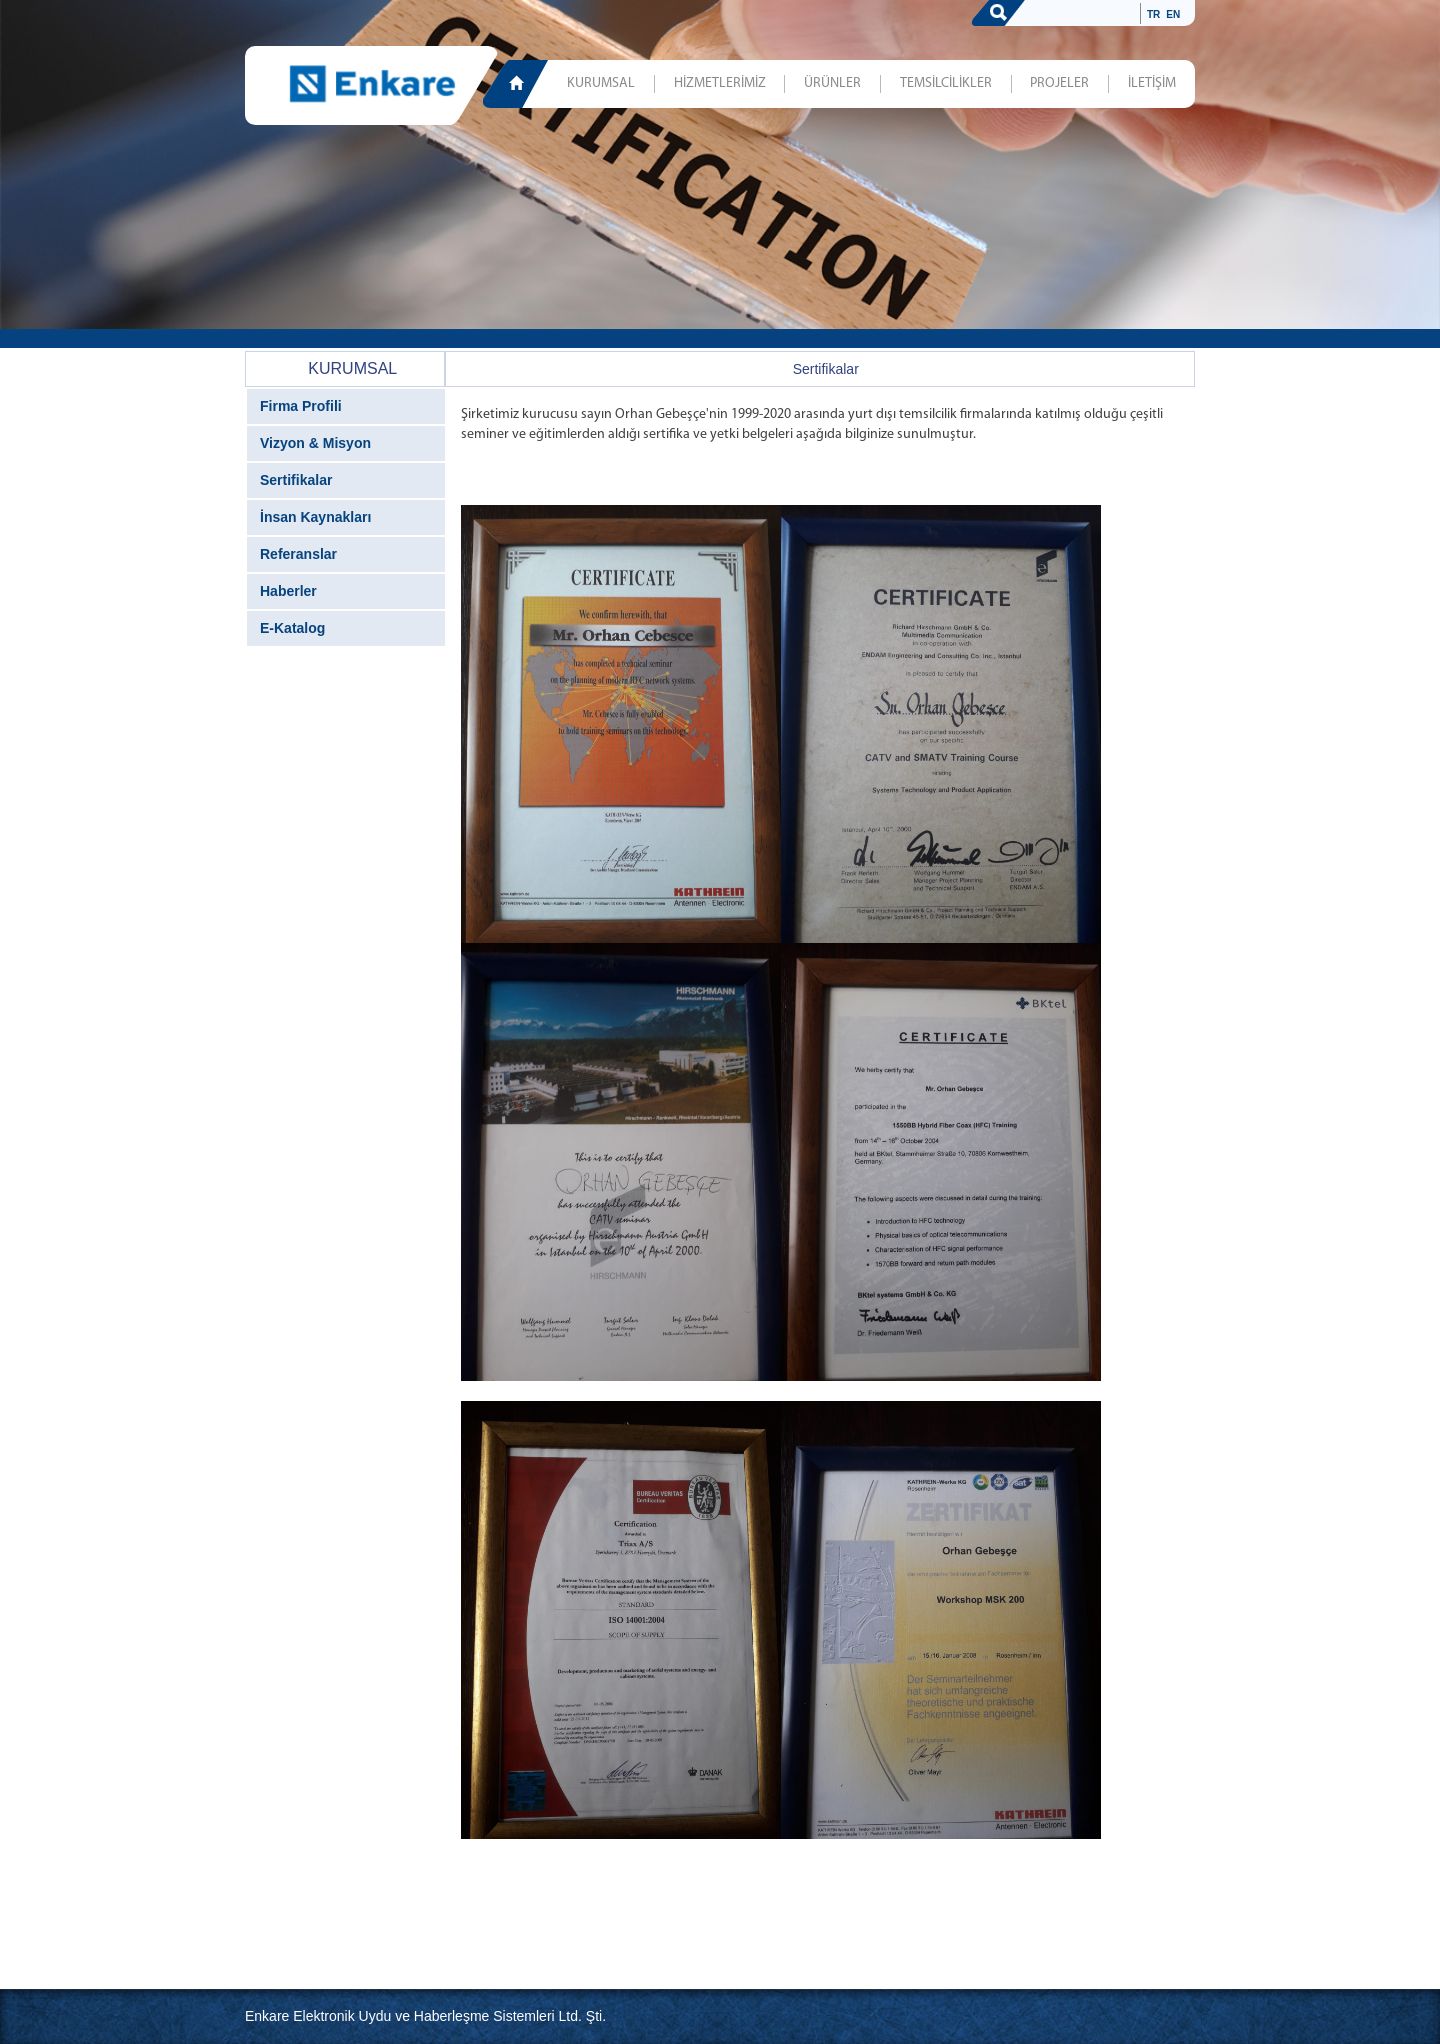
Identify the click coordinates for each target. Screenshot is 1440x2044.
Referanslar (298, 554)
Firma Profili (301, 406)
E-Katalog (292, 628)
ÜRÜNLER (832, 83)
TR (1153, 14)
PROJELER (1059, 83)
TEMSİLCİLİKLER (946, 83)
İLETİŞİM (1152, 83)
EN (1173, 14)
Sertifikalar (296, 480)
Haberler (288, 591)
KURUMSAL (601, 83)
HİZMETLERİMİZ (720, 83)
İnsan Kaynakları (315, 517)
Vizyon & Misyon (315, 443)
